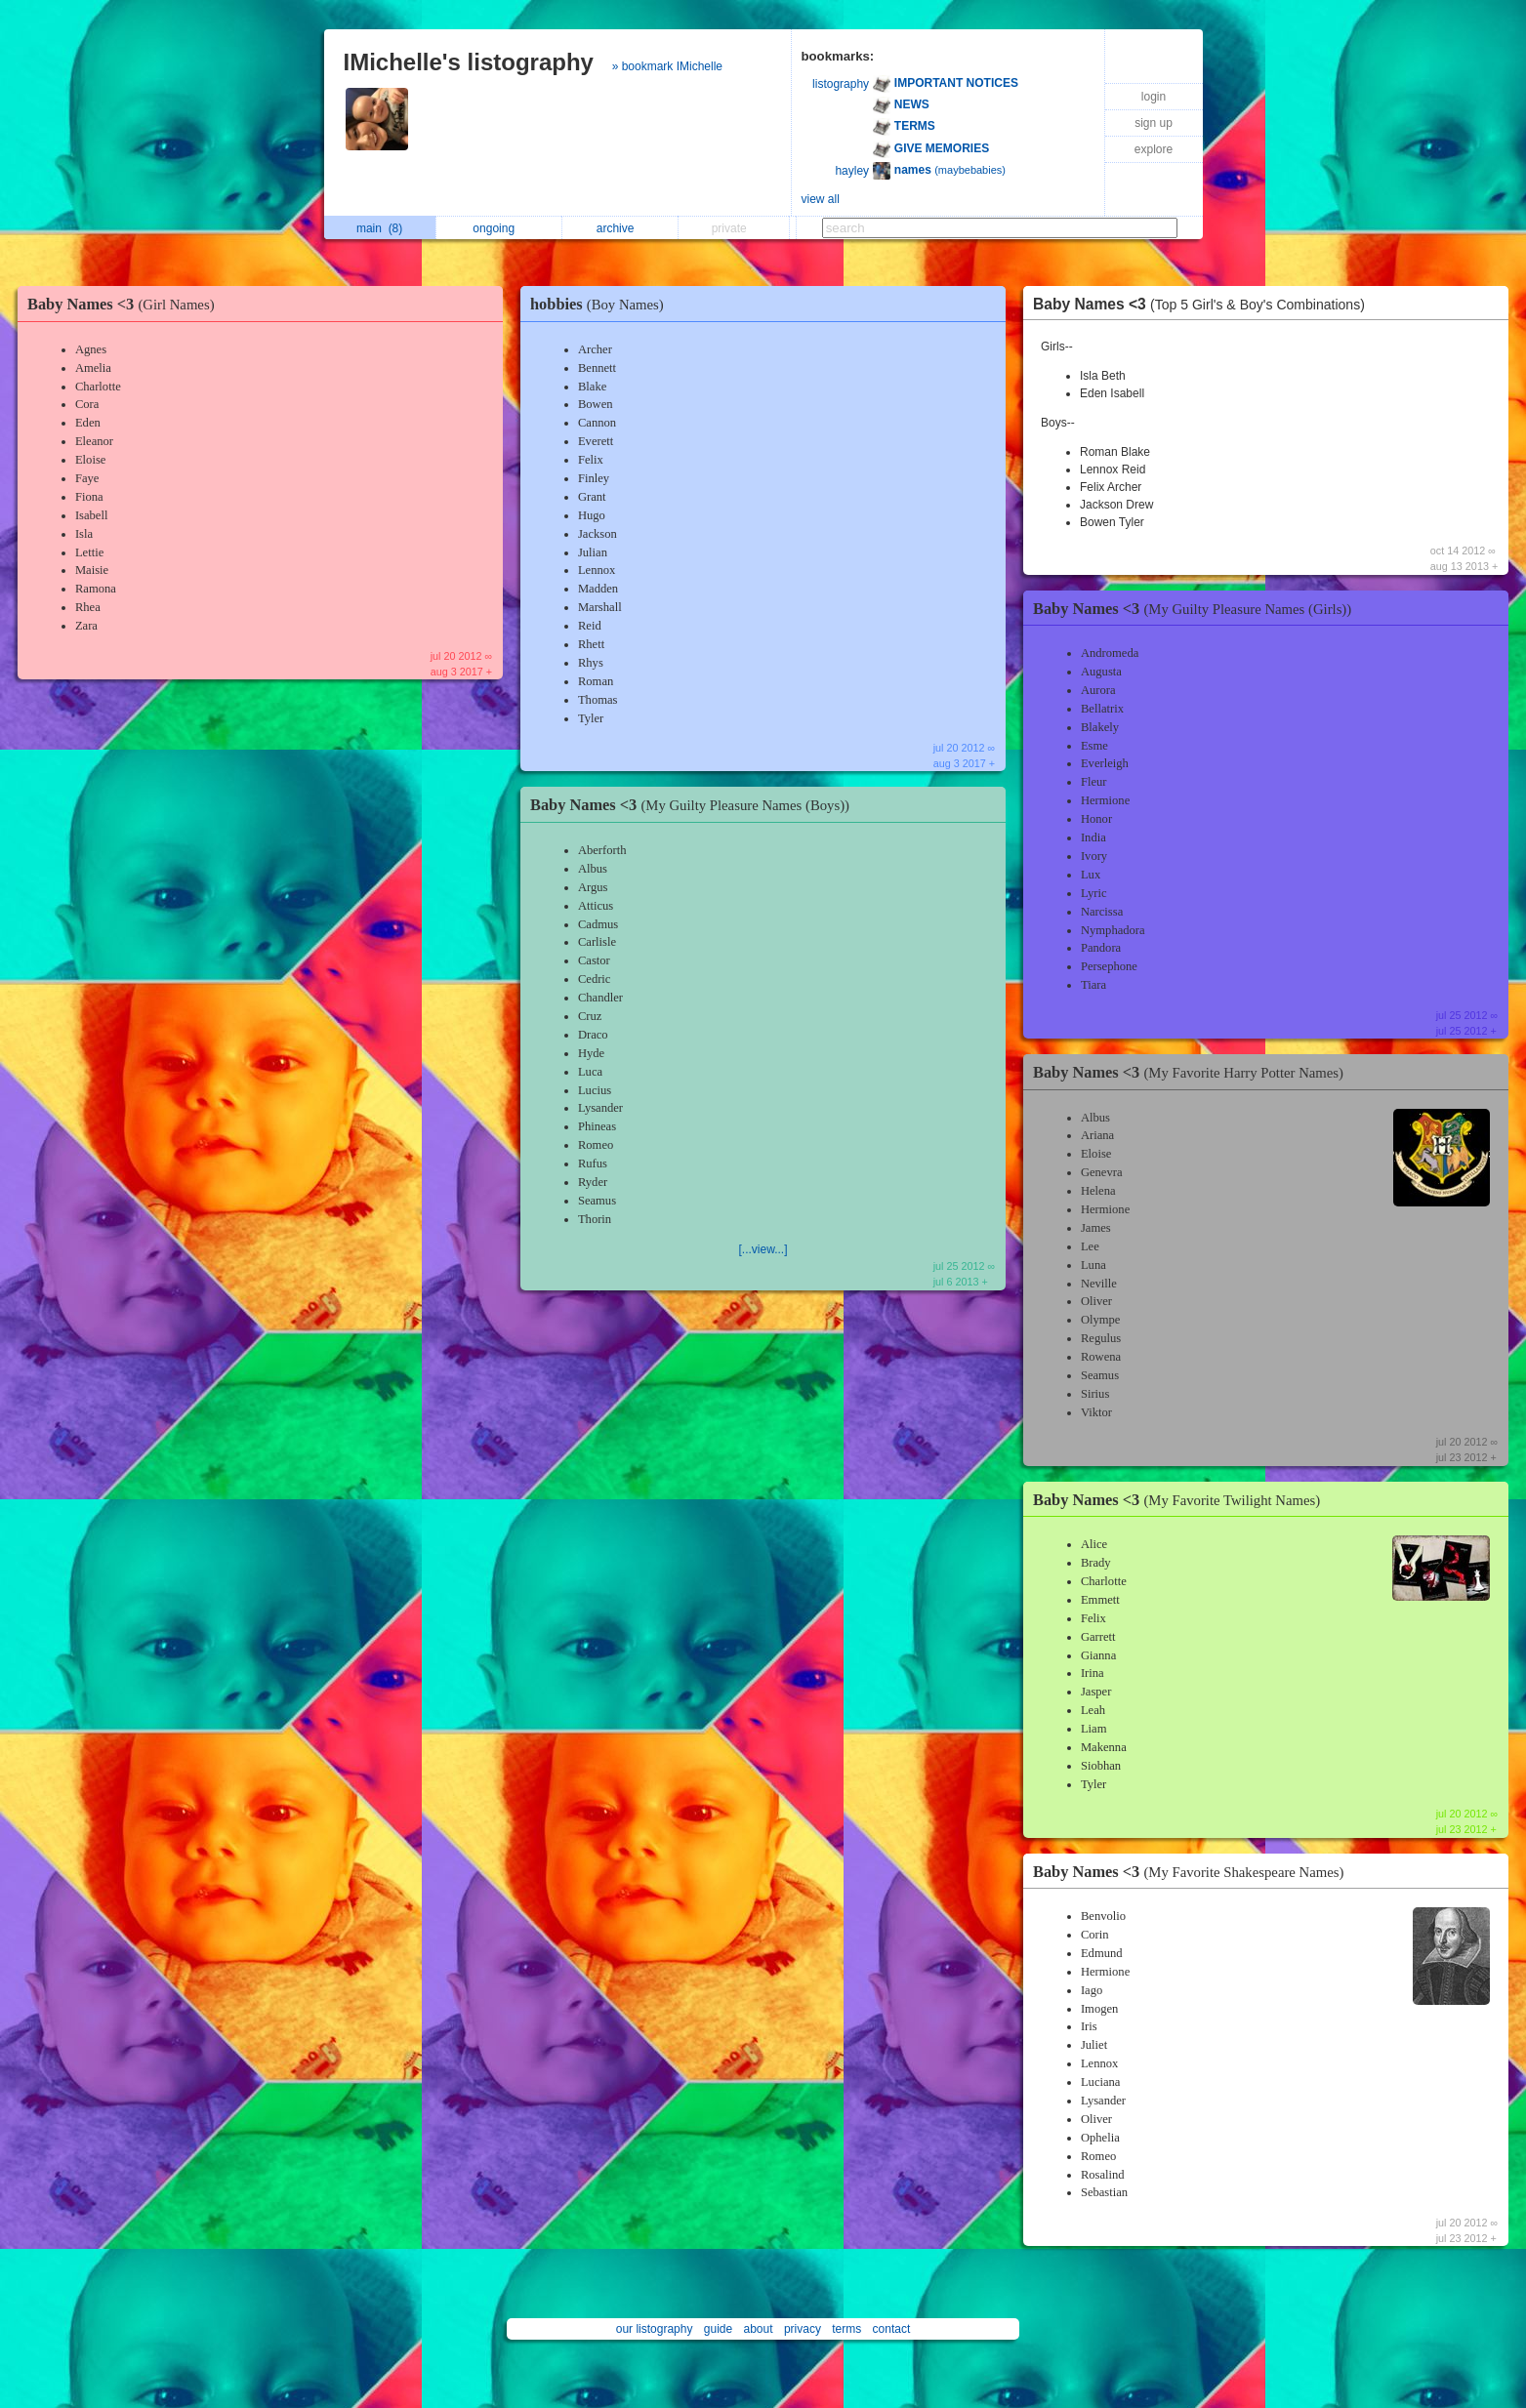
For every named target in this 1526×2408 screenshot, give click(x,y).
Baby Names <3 (126, 304)
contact (892, 2329)
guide (718, 2329)
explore (1153, 149)
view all (821, 199)
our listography (654, 2329)
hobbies (602, 304)
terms (846, 2329)
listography (840, 84)
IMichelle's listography (469, 62)
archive (620, 228)
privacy (802, 2329)
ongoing (498, 228)
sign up (1153, 123)
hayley (852, 171)
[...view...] (762, 1249)
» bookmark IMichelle (667, 66)
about (758, 2329)
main (379, 228)
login (1153, 96)
